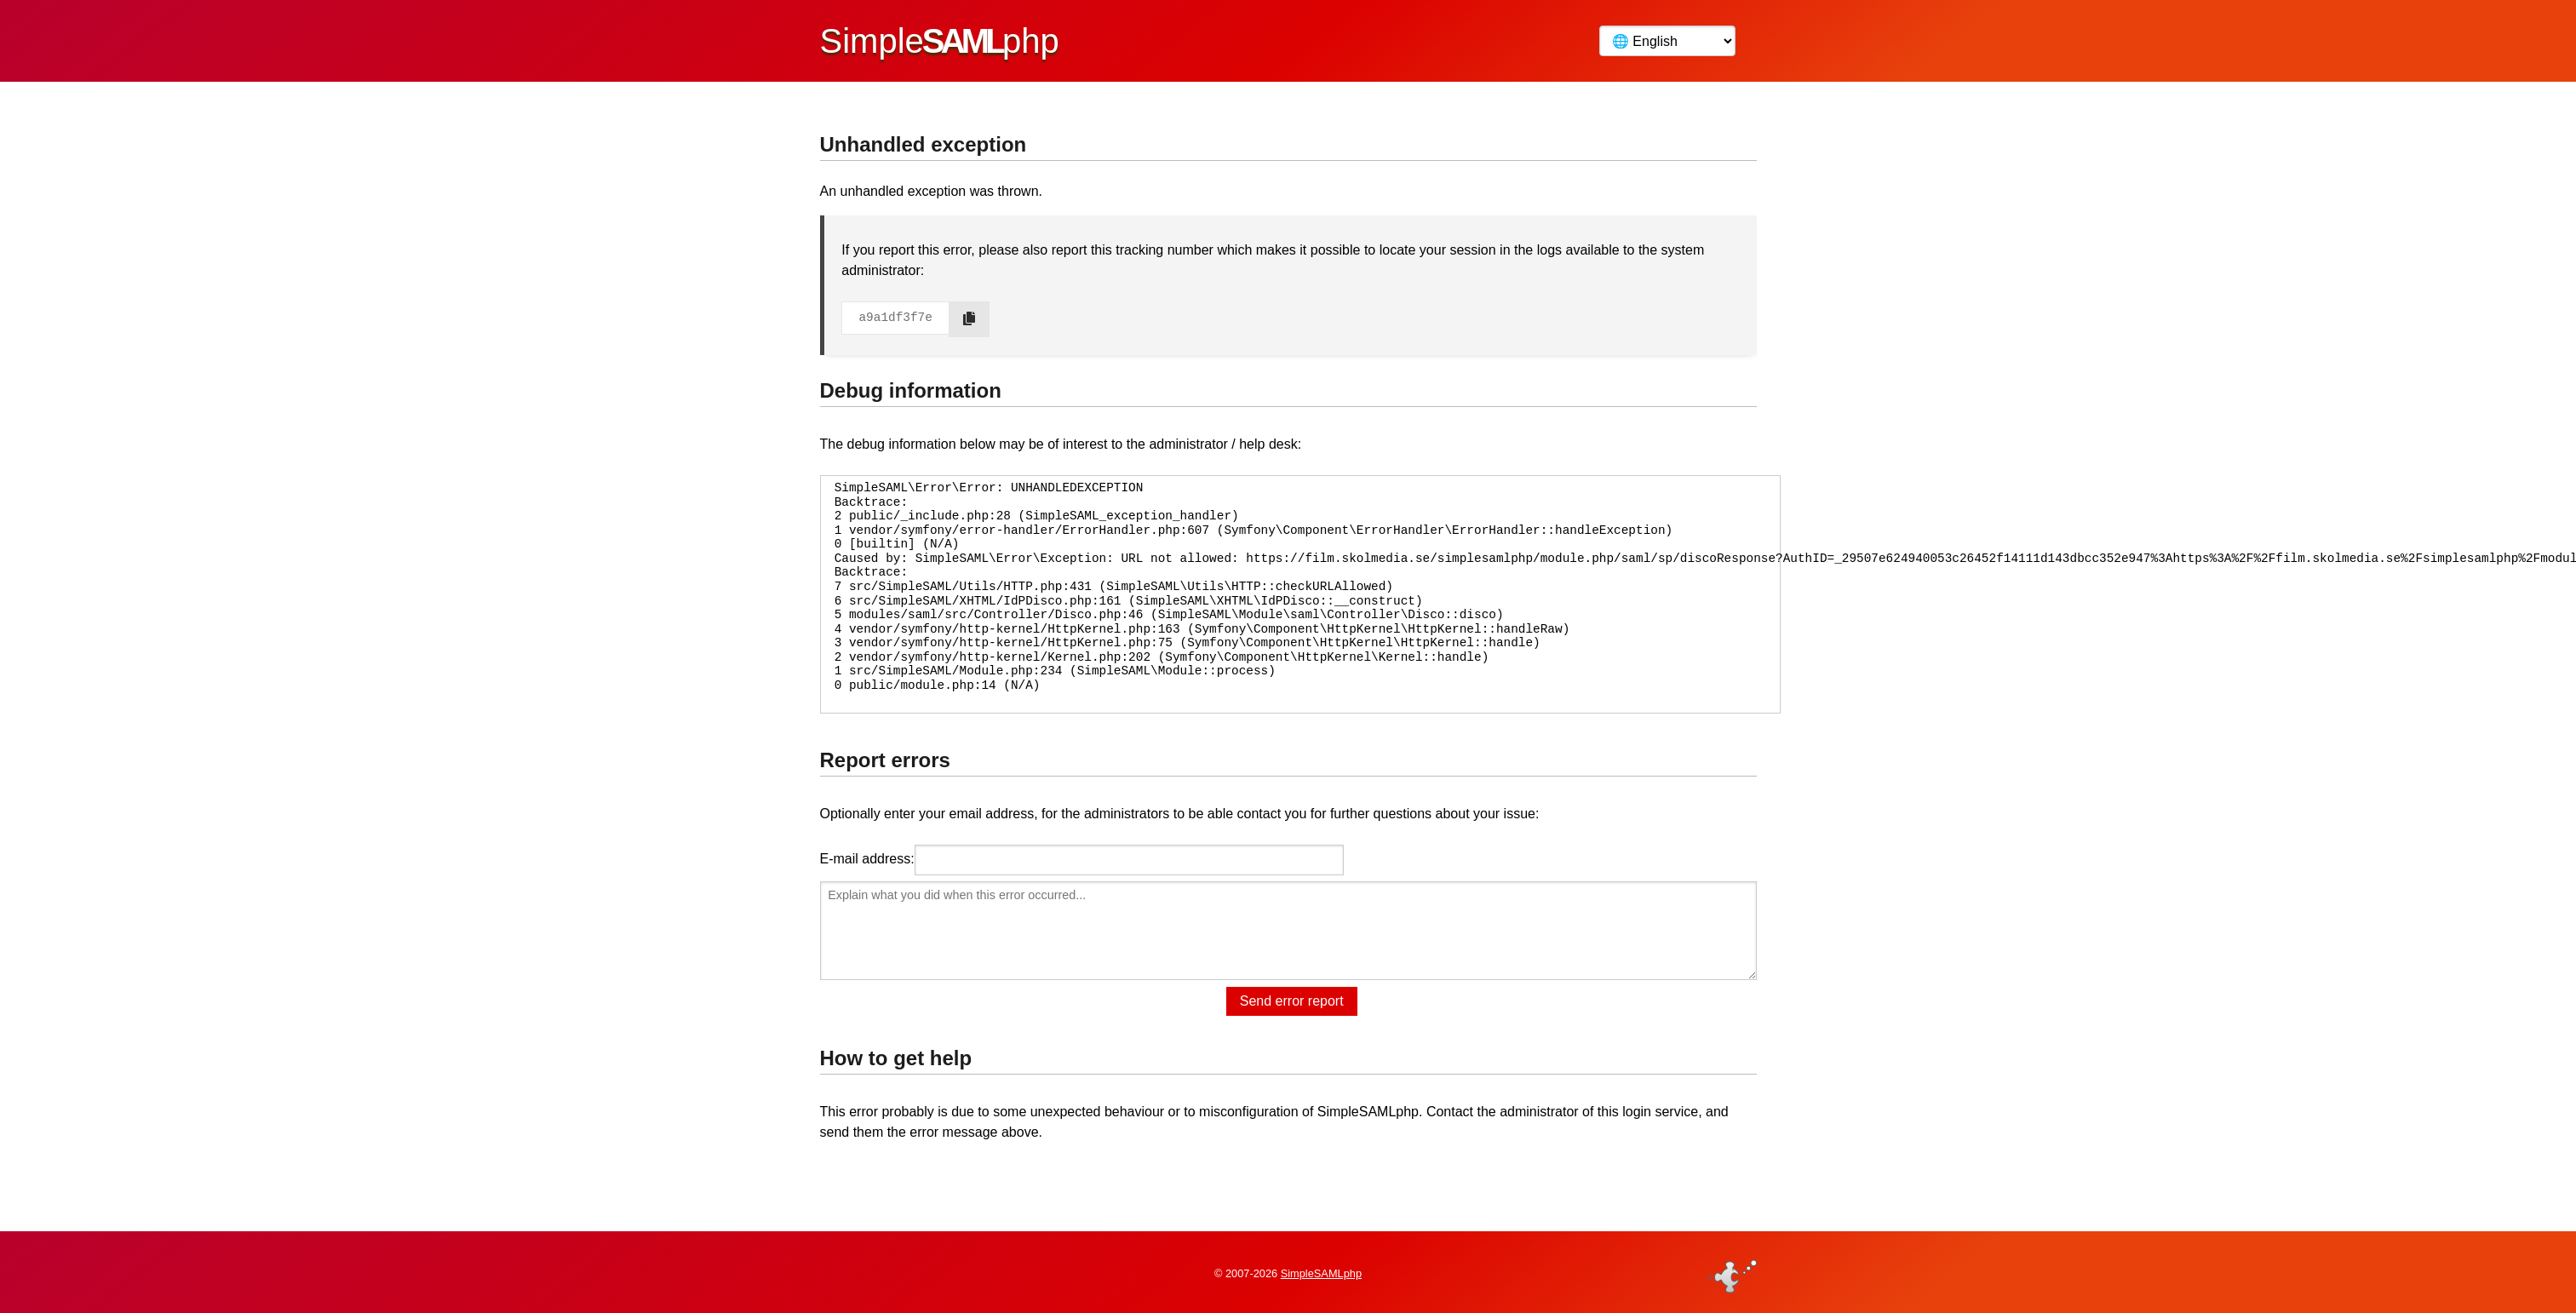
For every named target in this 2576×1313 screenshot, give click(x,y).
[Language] (1667, 41)
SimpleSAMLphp (1321, 1273)
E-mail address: (867, 858)
